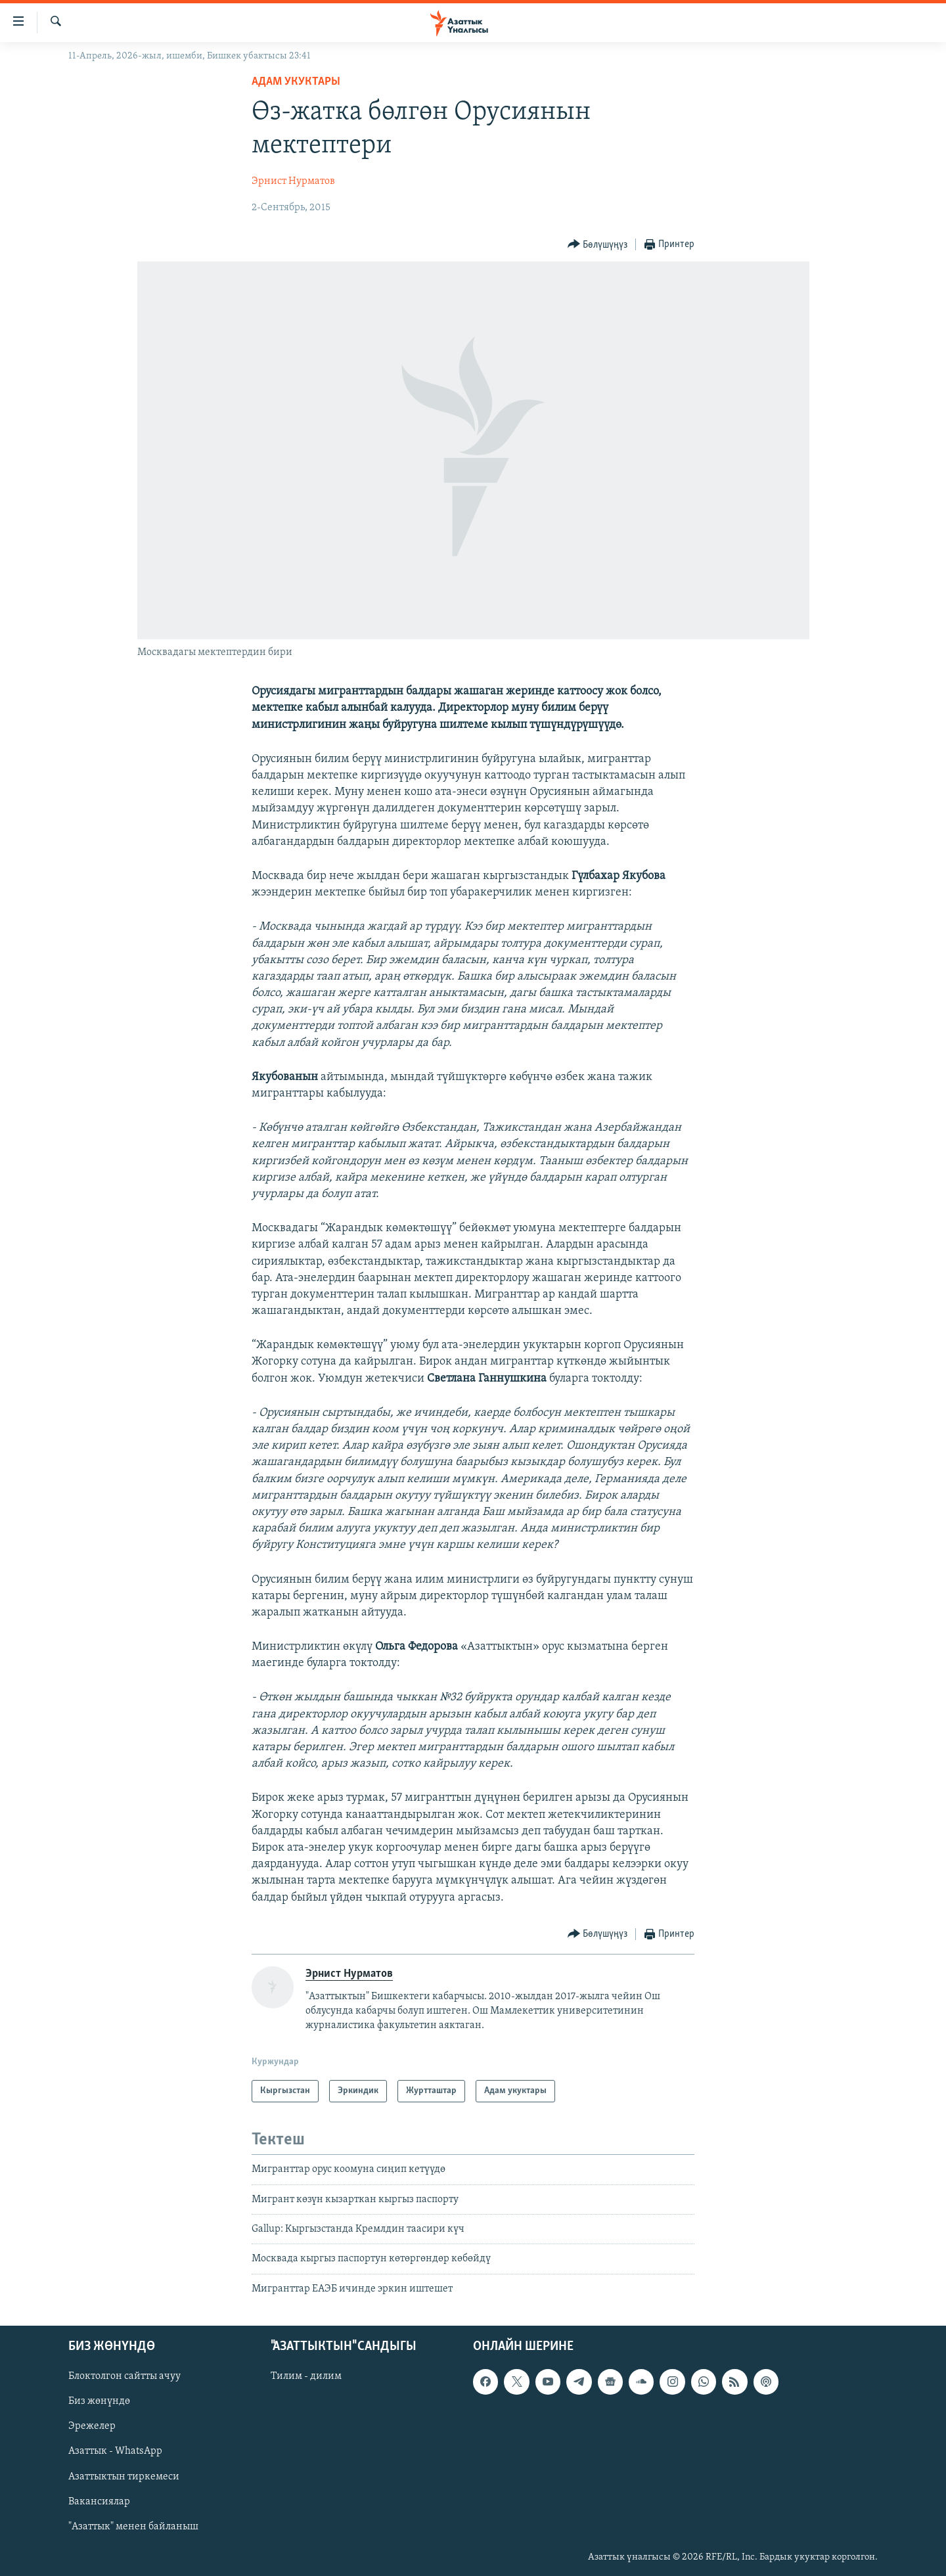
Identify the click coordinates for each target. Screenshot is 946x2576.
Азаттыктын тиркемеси (123, 2477)
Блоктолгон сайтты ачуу (124, 2376)
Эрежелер (92, 2427)
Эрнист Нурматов (293, 181)
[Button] (598, 245)
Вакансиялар (99, 2502)
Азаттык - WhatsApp (115, 2452)
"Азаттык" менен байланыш (133, 2526)
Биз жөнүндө (99, 2402)
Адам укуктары (296, 82)
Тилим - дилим (306, 2376)
